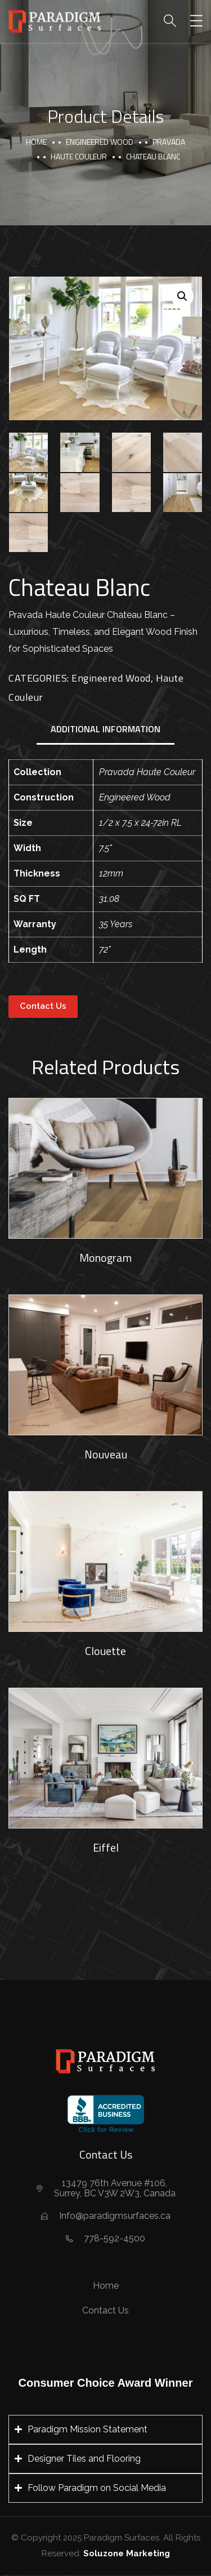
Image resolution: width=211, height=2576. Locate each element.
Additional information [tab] (105, 729)
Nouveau (105, 1454)
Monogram (105, 1257)
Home (36, 142)
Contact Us (43, 1006)
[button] (182, 296)
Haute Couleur (79, 156)
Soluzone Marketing (126, 2553)
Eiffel (106, 1847)
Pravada (168, 142)
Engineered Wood (99, 142)
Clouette (105, 1651)
